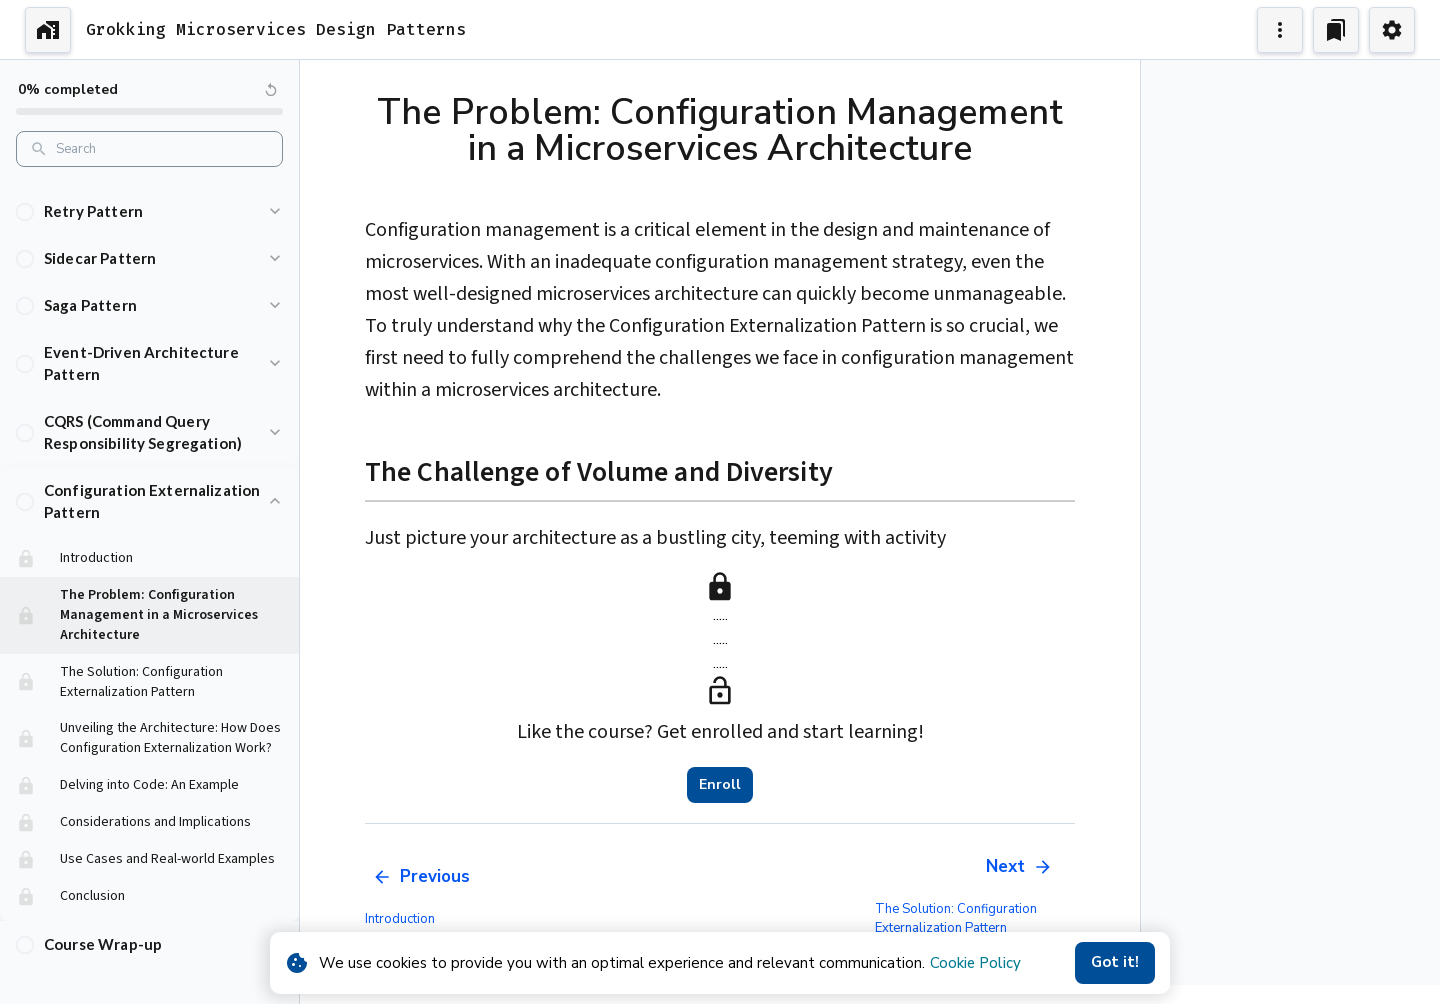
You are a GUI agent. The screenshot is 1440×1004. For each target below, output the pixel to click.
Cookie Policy (975, 963)
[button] (149, 191)
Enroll (720, 785)
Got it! (1115, 963)
